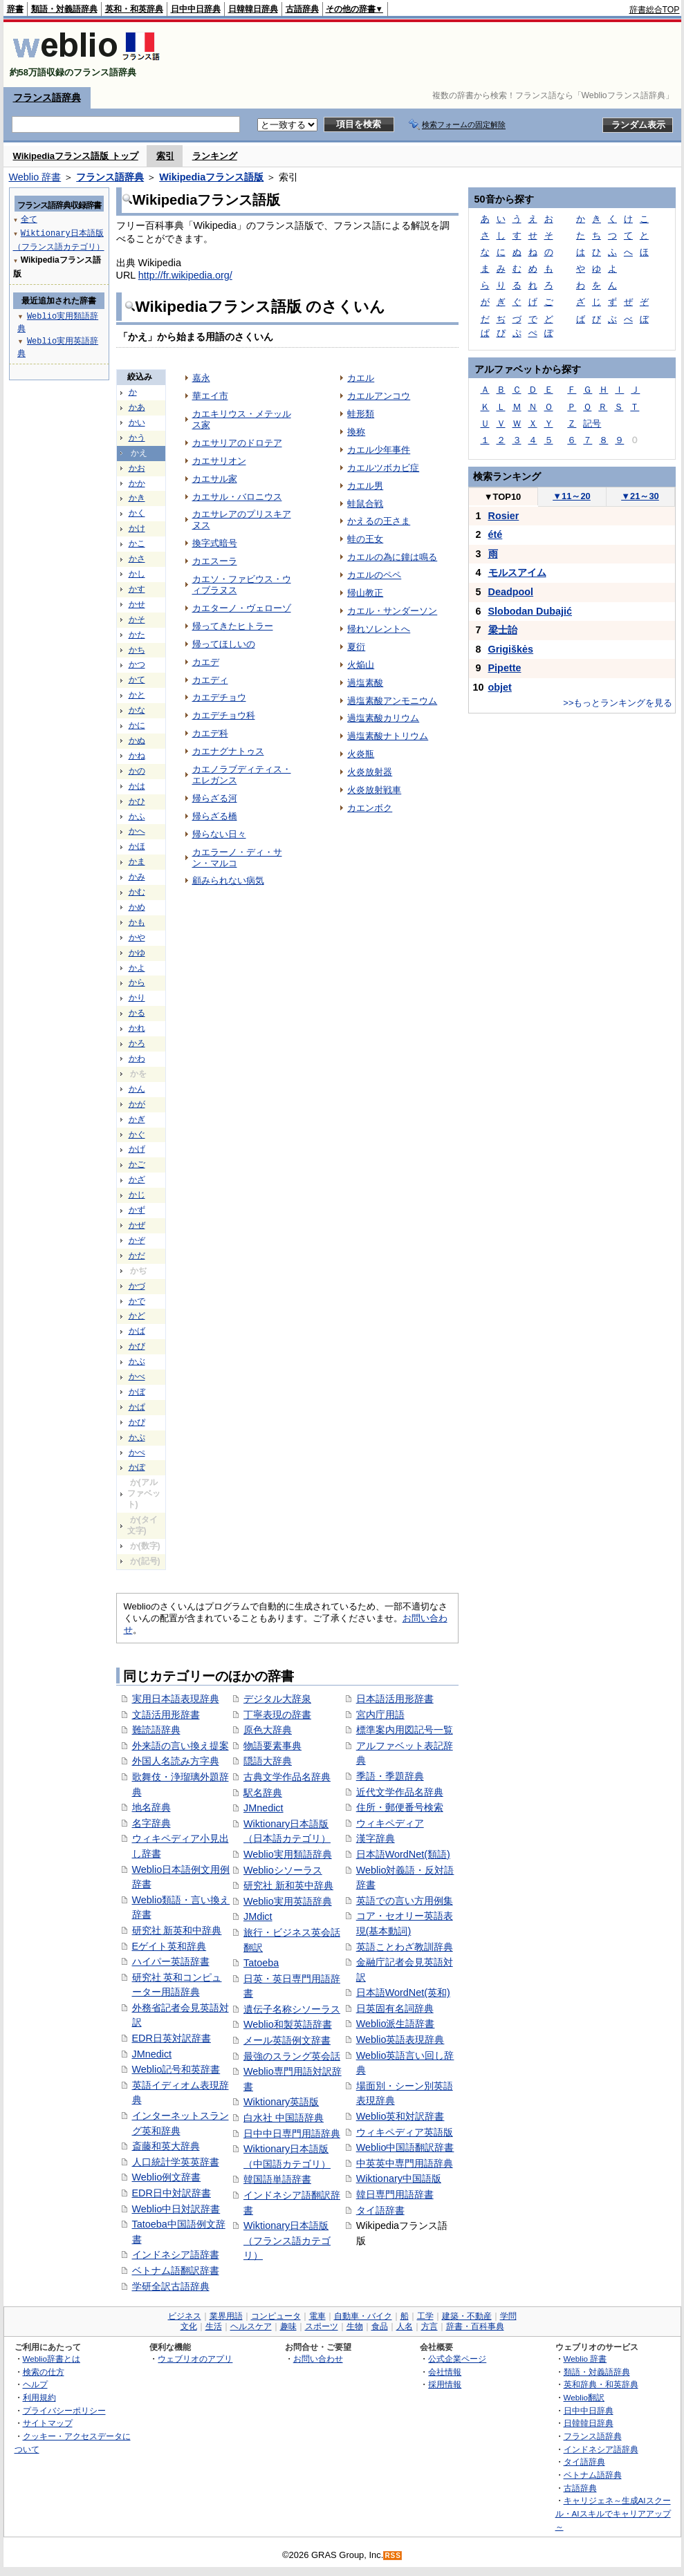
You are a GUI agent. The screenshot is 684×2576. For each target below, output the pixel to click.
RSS (393, 2555)
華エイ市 (210, 396)
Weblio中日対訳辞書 (176, 2208)
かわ (137, 1058)
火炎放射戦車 (374, 790)
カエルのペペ (374, 575)
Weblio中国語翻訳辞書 (405, 2147)
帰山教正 (365, 593)
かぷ (137, 1437)
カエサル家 (214, 479)
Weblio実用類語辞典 (287, 1854)
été (495, 534)
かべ (137, 1376)
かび (137, 1346)
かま (137, 861)
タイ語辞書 (380, 2210)
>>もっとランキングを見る (617, 703)
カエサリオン (219, 461)
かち (137, 650)
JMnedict (152, 2054)
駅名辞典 (262, 1792)
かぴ (137, 1422)
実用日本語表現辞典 (175, 1698)
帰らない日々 (219, 834)
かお (137, 468)
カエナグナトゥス (228, 751)
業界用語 (226, 2316)
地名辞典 (151, 1807)
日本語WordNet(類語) (403, 1854)
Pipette (504, 667)
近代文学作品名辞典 (399, 1792)
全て (29, 219)
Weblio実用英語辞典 (287, 1901)
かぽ (137, 1467)
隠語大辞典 (267, 1760)
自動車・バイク (363, 2316)
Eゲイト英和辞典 (169, 1946)
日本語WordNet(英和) (403, 1992)
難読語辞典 (156, 1729)
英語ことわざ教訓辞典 (404, 1946)
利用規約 (39, 2397)
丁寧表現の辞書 (277, 1714)
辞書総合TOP (654, 10)
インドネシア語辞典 (601, 2449)
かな (137, 710)
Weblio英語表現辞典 (400, 2039)
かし (137, 574)
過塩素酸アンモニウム (392, 701)
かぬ (137, 740)
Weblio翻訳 (584, 2397)
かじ (137, 1195)
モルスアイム (517, 572)
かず (137, 1210)
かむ (137, 892)
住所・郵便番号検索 (399, 1807)
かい (137, 422)
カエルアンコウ (378, 396)
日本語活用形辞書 (395, 1698)
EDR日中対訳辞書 (171, 2193)
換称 (356, 432)
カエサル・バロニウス (237, 497)
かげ (137, 1149)
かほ (137, 846)
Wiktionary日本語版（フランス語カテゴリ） (287, 2240)
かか (137, 483)
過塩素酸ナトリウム (387, 736)
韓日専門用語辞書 (395, 2194)
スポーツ (321, 2326)
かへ (137, 831)
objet (500, 687)
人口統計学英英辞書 (175, 2161)
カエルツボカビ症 (383, 468)
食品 (379, 2326)
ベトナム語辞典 (593, 2474)
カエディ (210, 680)
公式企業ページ (457, 2358)
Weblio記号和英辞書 (176, 2069)
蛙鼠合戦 (365, 503)
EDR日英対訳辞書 (171, 2038)
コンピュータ (276, 2316)
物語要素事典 (272, 1745)
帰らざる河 (214, 798)
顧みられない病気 (228, 880)
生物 (354, 2326)
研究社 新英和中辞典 (177, 1930)
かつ (137, 664)
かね (137, 755)
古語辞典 (302, 9)
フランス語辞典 (47, 97)
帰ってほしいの (223, 644)
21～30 (640, 496)
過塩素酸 (365, 683)
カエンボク (369, 808)
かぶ (137, 1361)
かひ (137, 801)
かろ (137, 1043)
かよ (137, 968)
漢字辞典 (375, 1838)
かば (137, 1331)
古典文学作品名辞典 (287, 1776)
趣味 (288, 2326)
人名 (404, 2326)
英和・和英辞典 (134, 9)
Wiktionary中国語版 (398, 2178)
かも (137, 922)
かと (137, 695)
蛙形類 (360, 414)
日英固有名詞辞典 (395, 2008)
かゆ (137, 953)
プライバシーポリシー (64, 2410)
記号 (592, 423)
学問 (508, 2316)
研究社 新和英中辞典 (288, 1885)
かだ (137, 1255)
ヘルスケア (251, 2326)
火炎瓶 (360, 754)
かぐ (137, 1134)
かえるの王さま (378, 521)
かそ (137, 619)
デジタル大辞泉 (277, 1698)
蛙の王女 (365, 539)
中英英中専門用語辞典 (404, 2163)
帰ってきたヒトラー (232, 626)
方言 (429, 2326)
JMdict (257, 1916)
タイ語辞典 (584, 2461)
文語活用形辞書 (166, 1714)
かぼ (137, 1392)
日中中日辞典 (196, 9)
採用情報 (444, 2384)
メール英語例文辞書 (287, 2040)
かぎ (137, 1119)
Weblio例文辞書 (166, 2177)
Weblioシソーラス (282, 1870)
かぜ (137, 1225)
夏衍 (356, 647)
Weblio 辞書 (35, 177)
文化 (189, 2326)
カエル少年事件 (378, 450)
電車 (317, 2316)
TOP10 (502, 497)
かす (137, 589)
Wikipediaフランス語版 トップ (75, 156)
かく (137, 513)
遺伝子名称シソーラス (291, 2009)
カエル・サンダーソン (392, 611)
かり (137, 997)
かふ (137, 816)
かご (137, 1164)
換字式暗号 (214, 543)
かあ (137, 407)
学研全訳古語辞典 (171, 2286)
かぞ (137, 1240)
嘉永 (201, 378)
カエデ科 (210, 733)
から (137, 982)
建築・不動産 (467, 2316)
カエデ (205, 662)
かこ (137, 543)
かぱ (137, 1407)
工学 (425, 2316)
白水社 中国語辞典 (283, 2117)
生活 (213, 2326)
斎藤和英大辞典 (166, 2146)
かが (137, 1104)
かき (137, 498)
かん (137, 1089)
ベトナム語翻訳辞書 (175, 2270)
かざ (137, 1179)
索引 (165, 156)
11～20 (572, 496)
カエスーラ (214, 561)
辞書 (15, 9)
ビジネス (184, 2316)
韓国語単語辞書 (277, 2179)
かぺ (137, 1452)
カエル (360, 378)
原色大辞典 (267, 1729)
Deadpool (511, 591)
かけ (137, 528)
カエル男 (365, 485)
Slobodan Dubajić (530, 611)
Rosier (503, 515)
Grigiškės (511, 649)
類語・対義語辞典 (64, 9)
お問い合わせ (318, 2358)
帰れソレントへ (378, 629)
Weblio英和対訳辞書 (400, 2116)
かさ (137, 558)
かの (137, 771)
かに (137, 725)
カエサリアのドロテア (237, 443)
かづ (137, 1286)
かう (137, 437)
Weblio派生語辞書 (395, 2023)
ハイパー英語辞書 (171, 1961)
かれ (137, 1028)
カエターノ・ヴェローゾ (241, 608)
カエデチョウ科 (223, 715)
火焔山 (360, 665)
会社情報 (444, 2371)
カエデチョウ (219, 697)
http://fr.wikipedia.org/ (185, 275)
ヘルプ (35, 2384)
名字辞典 (151, 1823)
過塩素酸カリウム (383, 718)
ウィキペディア (390, 1823)
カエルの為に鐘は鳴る (392, 557)
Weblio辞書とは (51, 2358)
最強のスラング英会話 (291, 2056)
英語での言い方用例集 (404, 1900)
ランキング (214, 156)
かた (137, 635)
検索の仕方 (43, 2371)
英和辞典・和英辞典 (601, 2384)
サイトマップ (48, 2422)
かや (137, 937)
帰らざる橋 (214, 816)
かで (137, 1301)
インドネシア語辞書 (175, 2254)
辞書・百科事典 (475, 2326)
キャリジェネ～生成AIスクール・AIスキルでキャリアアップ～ (613, 2513)
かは (137, 786)
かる (137, 1013)
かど (137, 1315)
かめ (137, 907)
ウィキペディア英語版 (404, 2132)
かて (137, 679)
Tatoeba (261, 1962)
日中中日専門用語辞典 (291, 2133)
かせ (137, 604)
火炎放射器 (369, 772)
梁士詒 (502, 629)
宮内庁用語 (380, 1714)
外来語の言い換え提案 (180, 1745)
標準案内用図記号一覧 (404, 1729)
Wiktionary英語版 (281, 2101)
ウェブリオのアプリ (195, 2358)
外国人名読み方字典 (175, 1760)
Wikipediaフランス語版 (211, 177)
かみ (137, 876)
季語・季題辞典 (390, 1776)
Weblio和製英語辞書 (287, 2024)
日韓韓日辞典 (253, 9)
